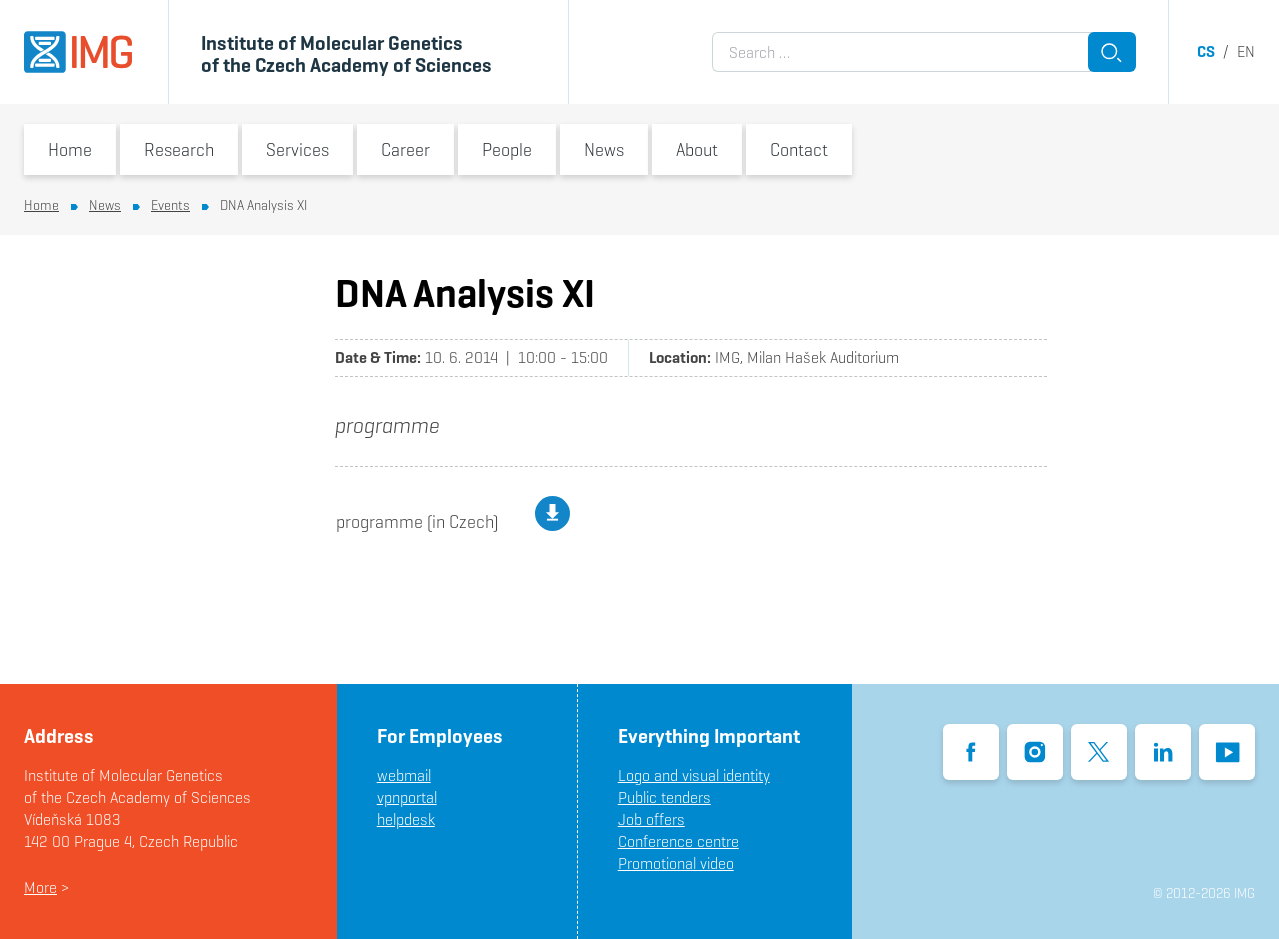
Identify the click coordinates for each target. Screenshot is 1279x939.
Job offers (651, 819)
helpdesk (406, 819)
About (697, 149)
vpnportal (407, 797)
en (1246, 51)
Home (70, 149)
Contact (799, 149)
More (40, 887)
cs (1206, 51)
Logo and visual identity (694, 775)
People (507, 149)
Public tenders (664, 797)
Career (405, 149)
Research (179, 149)
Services (297, 149)
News (604, 149)
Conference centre (678, 841)
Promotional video (676, 863)
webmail (404, 775)
